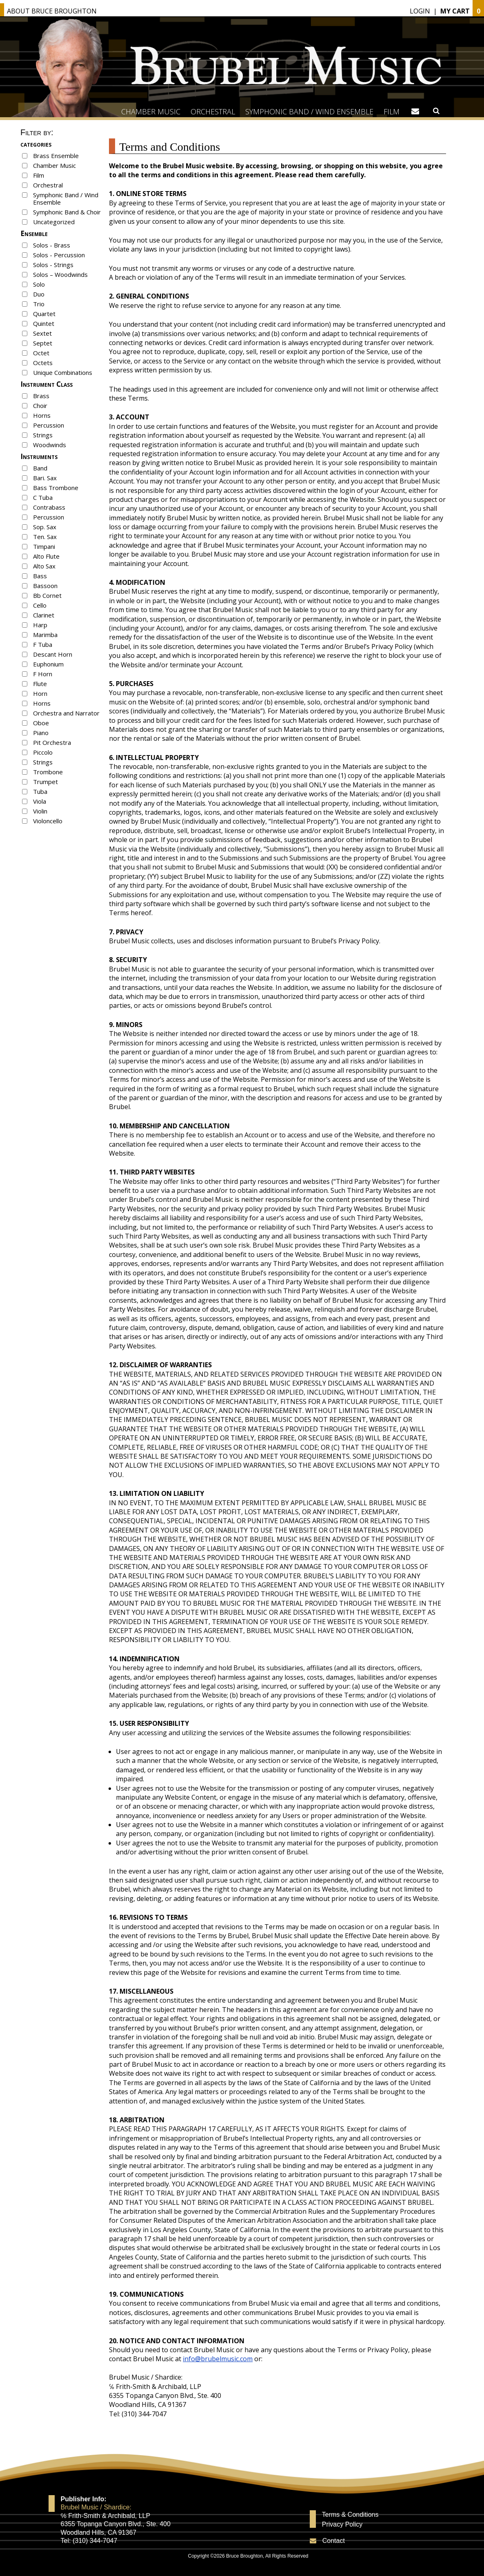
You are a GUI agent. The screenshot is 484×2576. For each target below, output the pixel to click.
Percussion (48, 425)
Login (420, 11)
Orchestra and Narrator (66, 713)
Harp (40, 625)
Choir (40, 405)
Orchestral (213, 111)
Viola (39, 801)
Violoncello (47, 821)
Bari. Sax (45, 478)
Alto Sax (44, 566)
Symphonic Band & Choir (67, 212)
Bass (40, 576)
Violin (40, 811)
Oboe (41, 723)
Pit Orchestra (52, 742)
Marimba (45, 635)
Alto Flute (46, 556)
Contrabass (49, 507)
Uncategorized (54, 222)
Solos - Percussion (59, 255)
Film (392, 111)
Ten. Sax (45, 537)
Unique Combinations (62, 372)
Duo (38, 294)
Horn (40, 693)
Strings (43, 435)
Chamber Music (150, 111)
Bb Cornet (47, 595)
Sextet (42, 333)
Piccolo (43, 752)
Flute (40, 684)
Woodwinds (49, 445)
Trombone (48, 772)
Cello (40, 605)
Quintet (43, 323)
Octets (43, 363)
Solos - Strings (53, 265)
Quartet (44, 314)
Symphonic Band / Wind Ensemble (309, 111)
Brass (41, 396)
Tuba (40, 791)
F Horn (42, 674)
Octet (41, 353)
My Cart (455, 11)
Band (40, 468)
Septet (42, 343)
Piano (41, 733)
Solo (39, 284)
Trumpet (45, 782)
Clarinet (43, 615)
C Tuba (43, 497)
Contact (333, 2540)
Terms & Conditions (350, 2514)
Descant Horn (52, 654)
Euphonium (48, 664)
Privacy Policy (342, 2524)
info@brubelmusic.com (218, 2358)
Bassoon (45, 586)
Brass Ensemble (56, 156)
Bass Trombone (55, 488)
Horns (42, 415)
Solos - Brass (51, 245)
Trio (38, 304)
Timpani (44, 546)
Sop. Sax (44, 527)
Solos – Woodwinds (60, 274)
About (52, 11)
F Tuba (42, 644)
